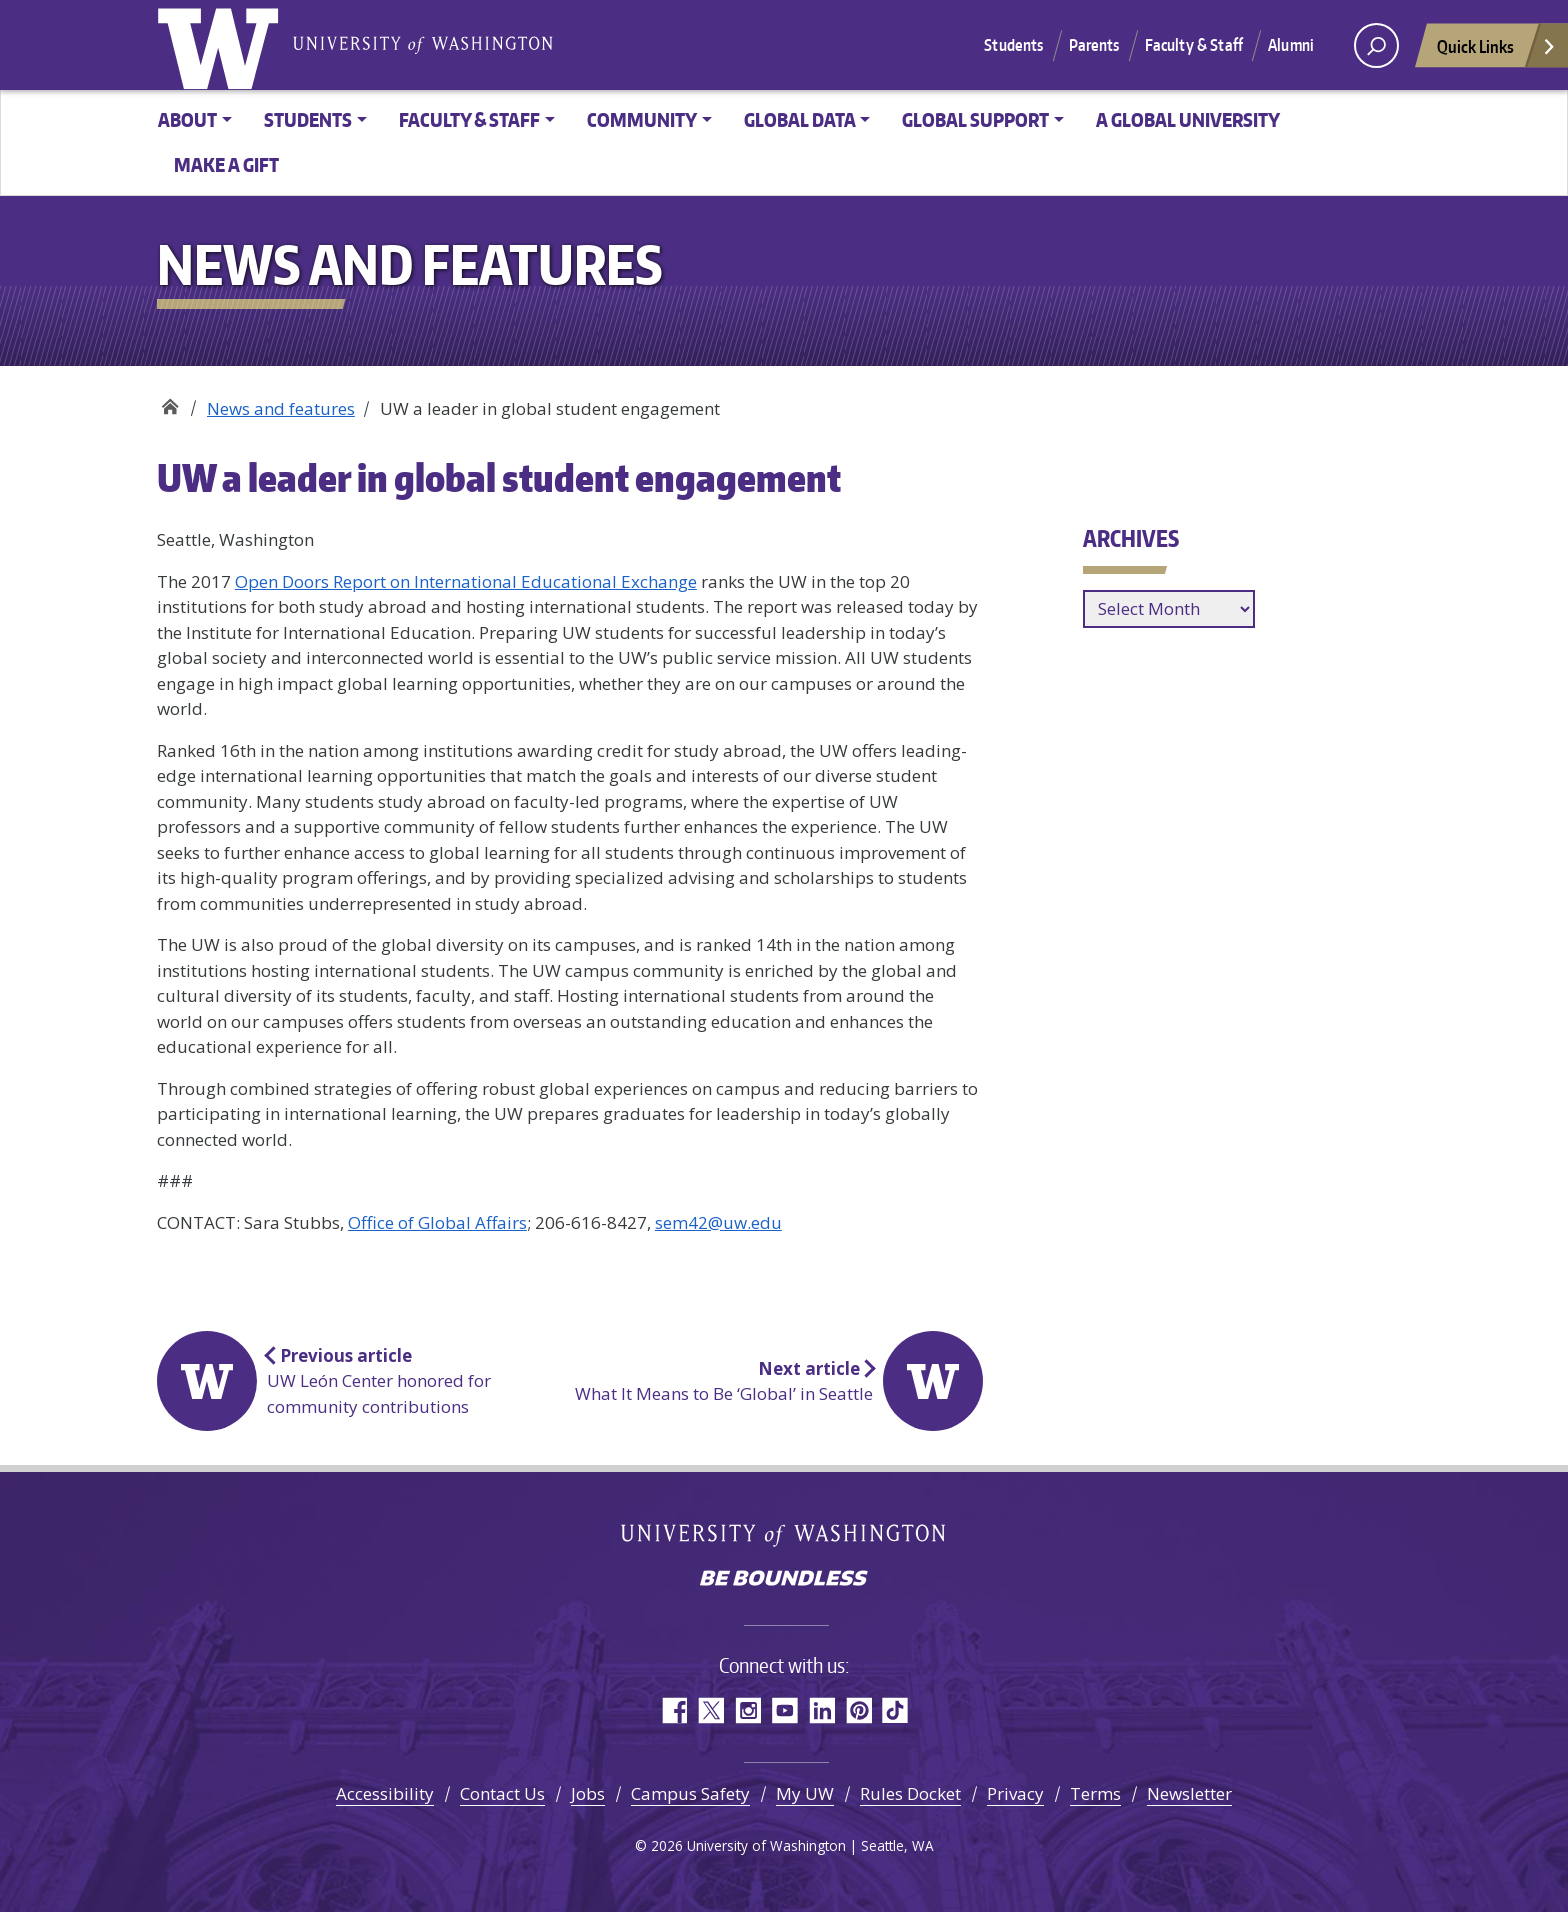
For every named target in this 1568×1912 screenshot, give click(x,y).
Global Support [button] (975, 119)
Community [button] (642, 119)
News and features (281, 408)
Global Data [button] (800, 119)
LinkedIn (821, 1710)
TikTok (895, 1710)
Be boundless (784, 1580)
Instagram (747, 1710)
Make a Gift (226, 164)
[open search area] (1376, 45)
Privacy (1015, 1793)
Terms (1095, 1793)
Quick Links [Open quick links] (1497, 51)
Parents (1094, 45)
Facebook (673, 1710)
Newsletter (1189, 1793)
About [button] (187, 119)
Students (1013, 45)
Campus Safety (690, 1793)
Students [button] (308, 119)
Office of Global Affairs (169, 401)
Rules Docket (910, 1793)
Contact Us (502, 1793)
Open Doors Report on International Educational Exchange (466, 581)
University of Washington (222, 45)
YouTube (784, 1710)
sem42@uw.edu (718, 1222)
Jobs (588, 1793)
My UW (805, 1793)
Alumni (1291, 45)
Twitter (710, 1710)
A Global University (1188, 119)
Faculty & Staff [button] (469, 119)
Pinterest (858, 1710)
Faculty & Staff (1194, 45)
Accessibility (385, 1793)
